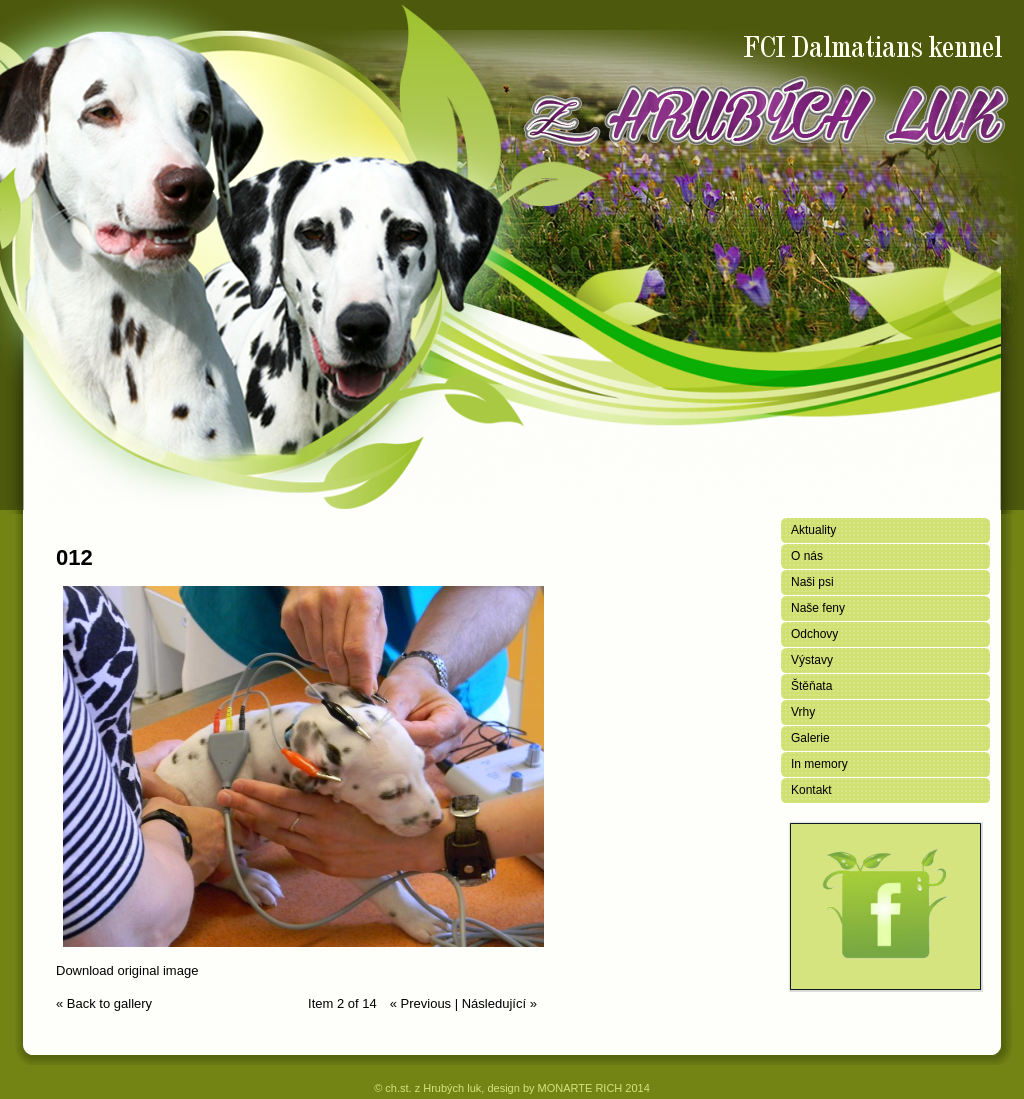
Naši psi (812, 582)
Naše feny (818, 608)
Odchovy (814, 634)
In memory (819, 764)
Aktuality (813, 530)
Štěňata (811, 686)
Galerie (810, 738)
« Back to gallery (104, 1003)
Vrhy (803, 712)
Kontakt (811, 790)
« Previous (420, 1003)
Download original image (127, 970)
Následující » (499, 1003)
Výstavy (812, 660)
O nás (807, 556)
